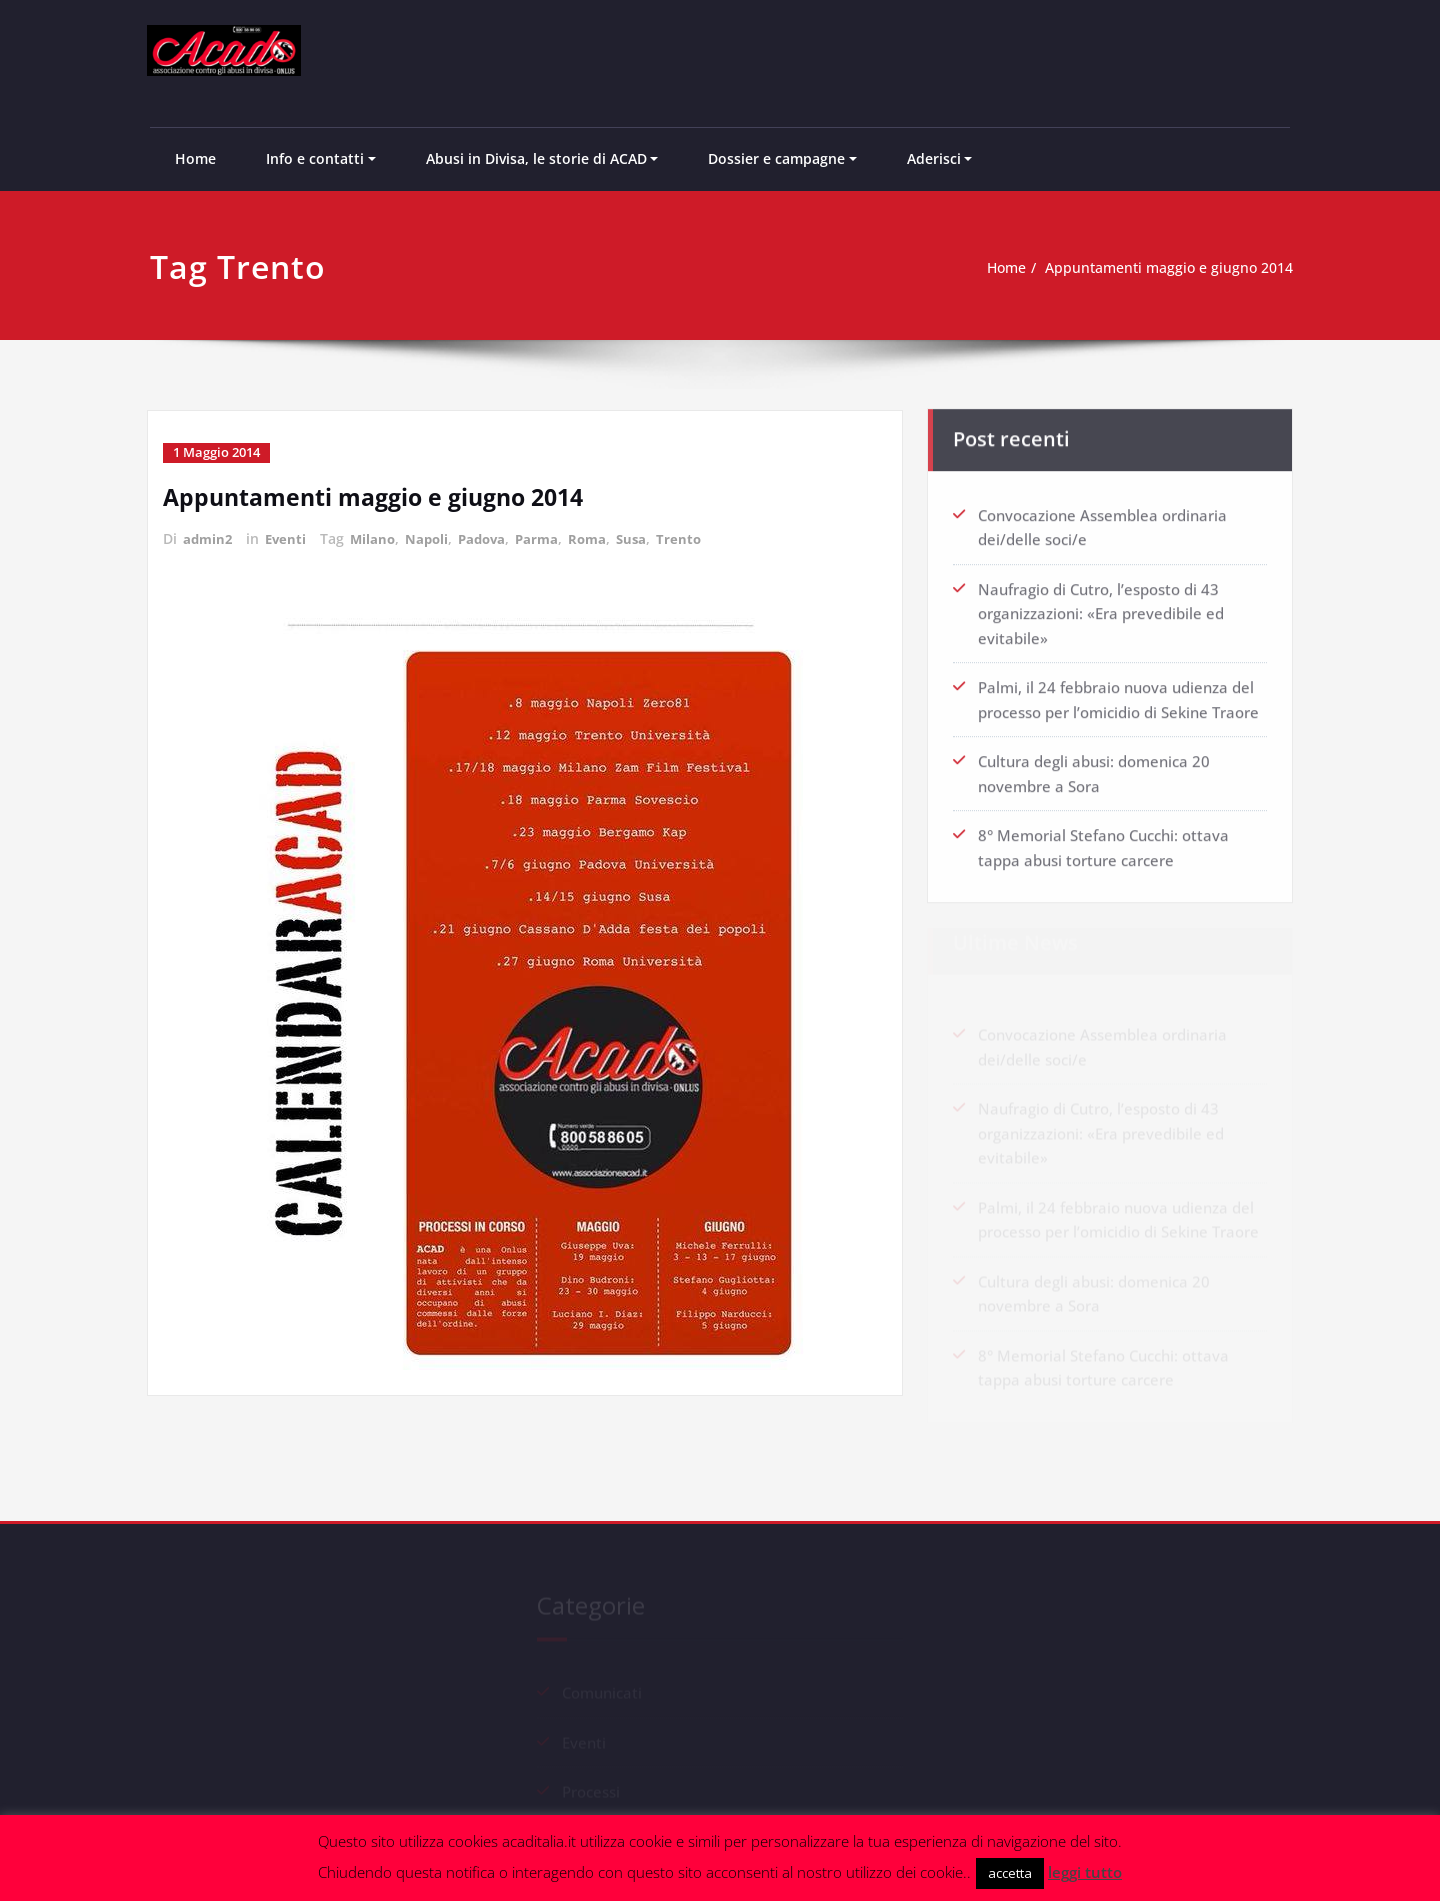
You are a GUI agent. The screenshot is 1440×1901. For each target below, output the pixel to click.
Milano (378, 537)
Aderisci (934, 158)
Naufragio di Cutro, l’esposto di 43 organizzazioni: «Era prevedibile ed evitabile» (1101, 608)
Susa (649, 537)
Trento (698, 537)
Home (195, 158)
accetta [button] (1010, 1873)
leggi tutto (1085, 1872)
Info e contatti (315, 158)
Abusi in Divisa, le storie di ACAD (536, 158)
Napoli (434, 537)
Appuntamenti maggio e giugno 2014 (1171, 268)
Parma (550, 537)
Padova (492, 537)
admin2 (209, 537)
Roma (603, 537)
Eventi (289, 537)
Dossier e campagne (776, 158)
